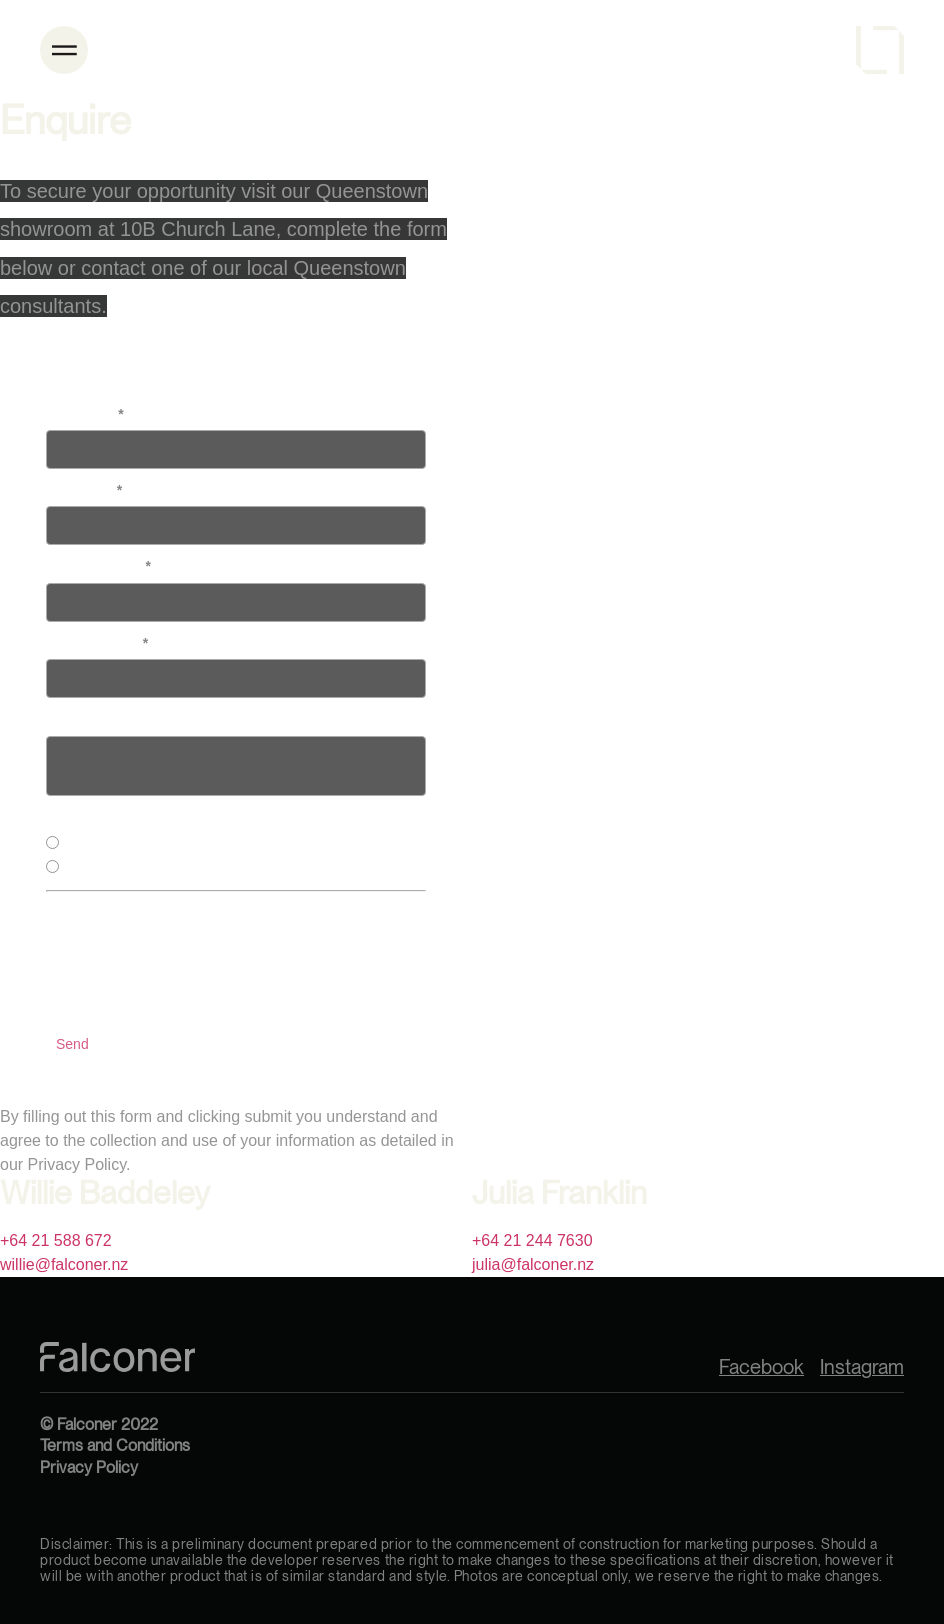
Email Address (97, 643)
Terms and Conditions (115, 1445)
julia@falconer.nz (533, 1264)
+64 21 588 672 (56, 1240)
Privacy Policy (89, 1467)
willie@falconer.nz (64, 1264)
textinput (236, 766)
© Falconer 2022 (99, 1424)
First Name (85, 414)
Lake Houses (104, 845)
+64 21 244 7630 (532, 1240)
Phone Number (98, 566)
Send (72, 1044)
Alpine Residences (121, 869)
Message (75, 719)
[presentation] (198, 963)
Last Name (84, 490)
